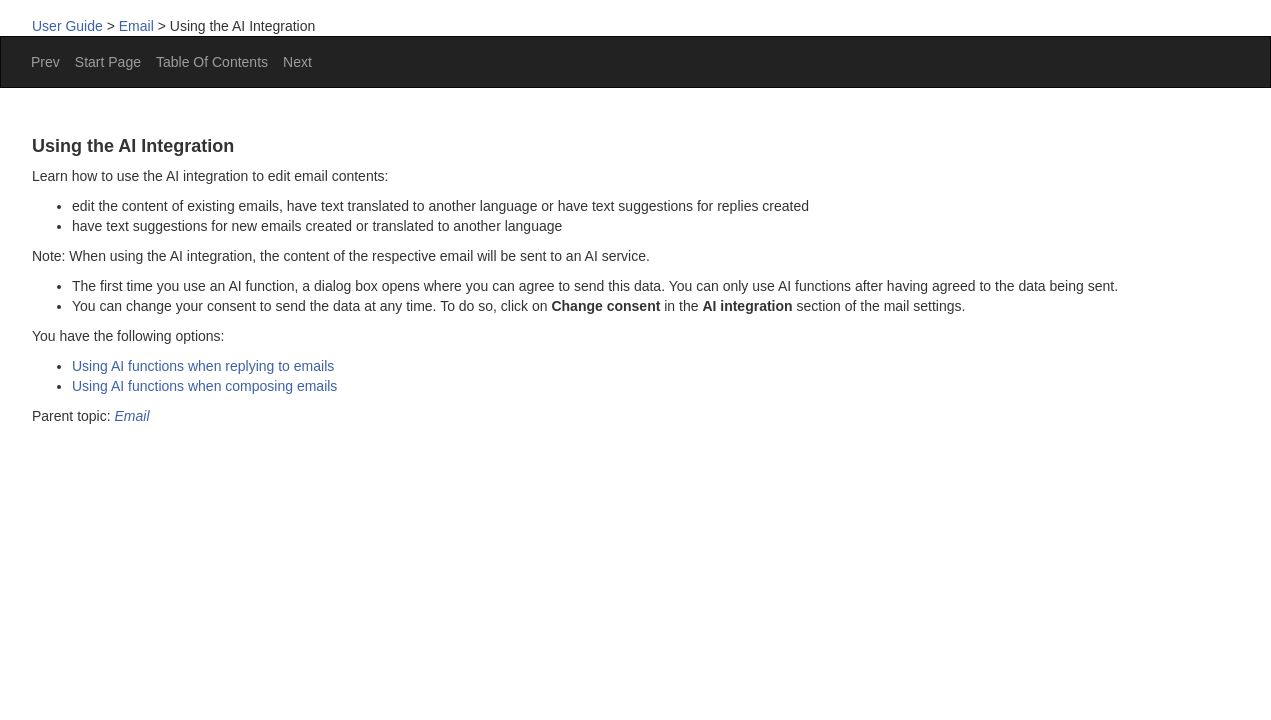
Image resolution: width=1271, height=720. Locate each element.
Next (297, 62)
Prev (45, 62)
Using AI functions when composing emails (204, 386)
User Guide (67, 26)
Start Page (108, 62)
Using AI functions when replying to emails (203, 366)
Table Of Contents (212, 62)
